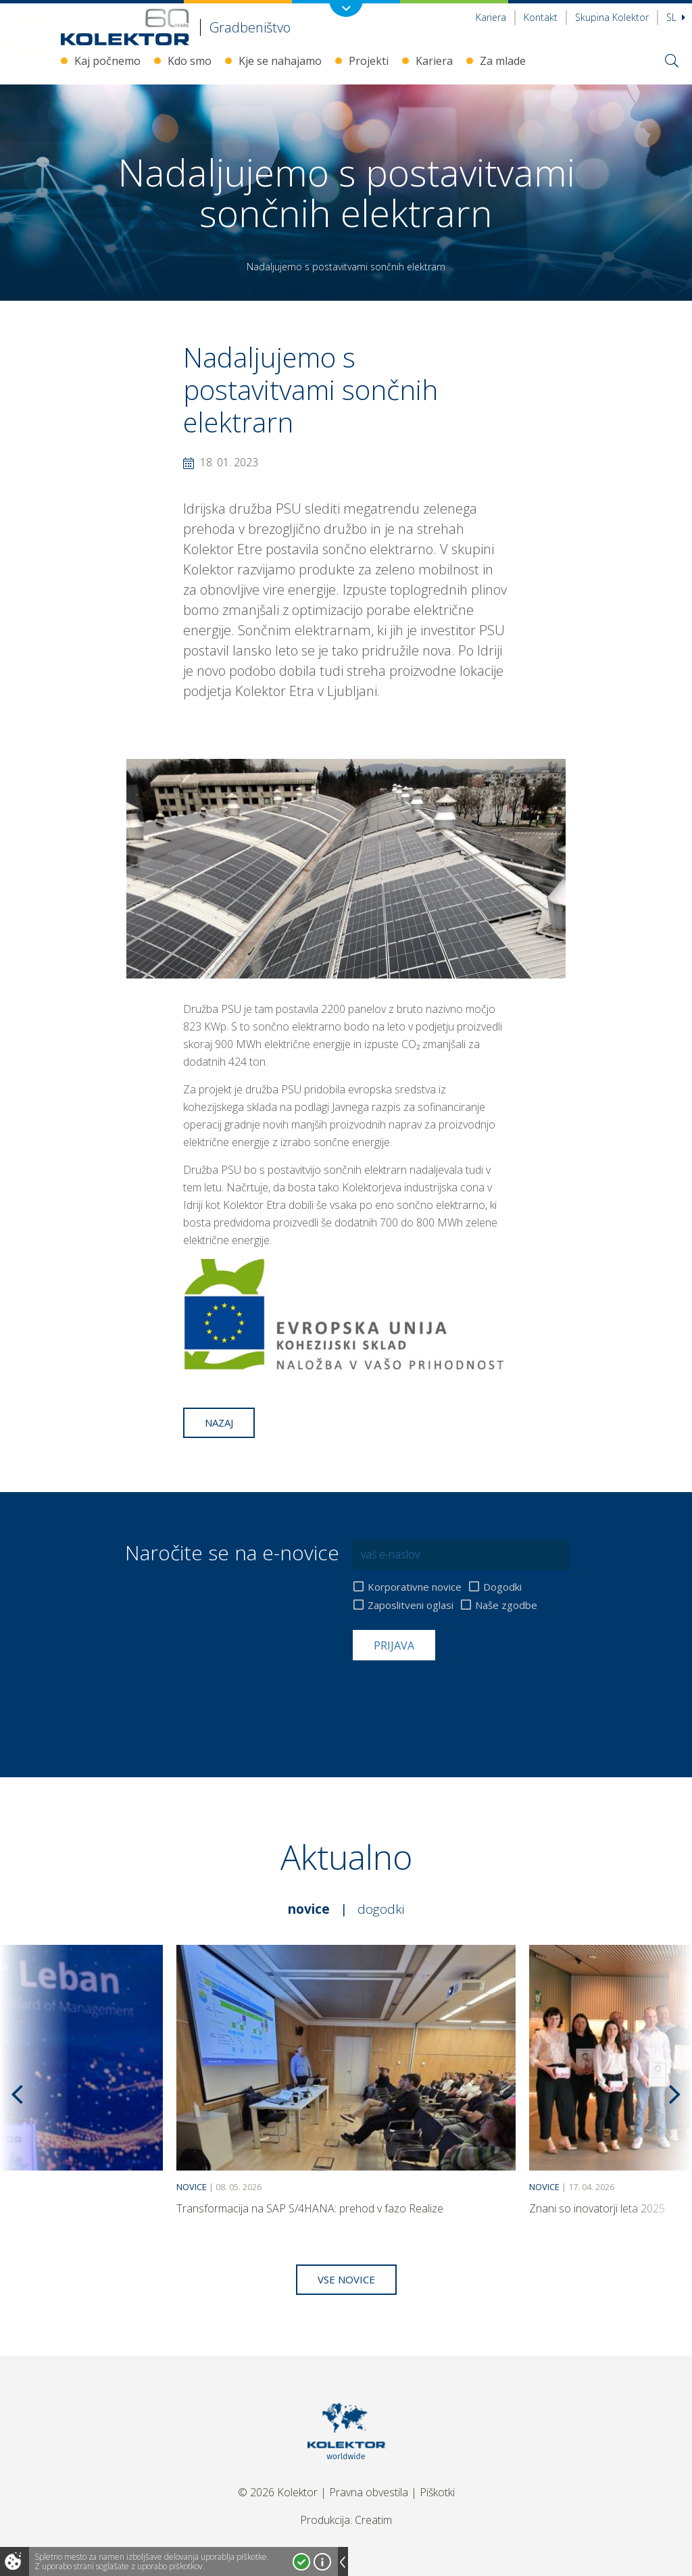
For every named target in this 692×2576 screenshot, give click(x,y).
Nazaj (219, 1422)
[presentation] (455, 1693)
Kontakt (541, 17)
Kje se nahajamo (280, 60)
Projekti (369, 60)
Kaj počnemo (107, 60)
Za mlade (503, 60)
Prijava (394, 1645)
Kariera (491, 17)
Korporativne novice (415, 1587)
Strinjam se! (301, 2562)
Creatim (373, 2519)
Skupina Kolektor (612, 17)
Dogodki (502, 1587)
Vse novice (346, 2279)
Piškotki (437, 2492)
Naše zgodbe (506, 1605)
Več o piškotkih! (322, 2562)
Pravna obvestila (368, 2492)
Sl (675, 17)
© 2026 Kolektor (278, 2492)
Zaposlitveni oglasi (410, 1605)
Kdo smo (190, 60)
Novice (309, 1909)
